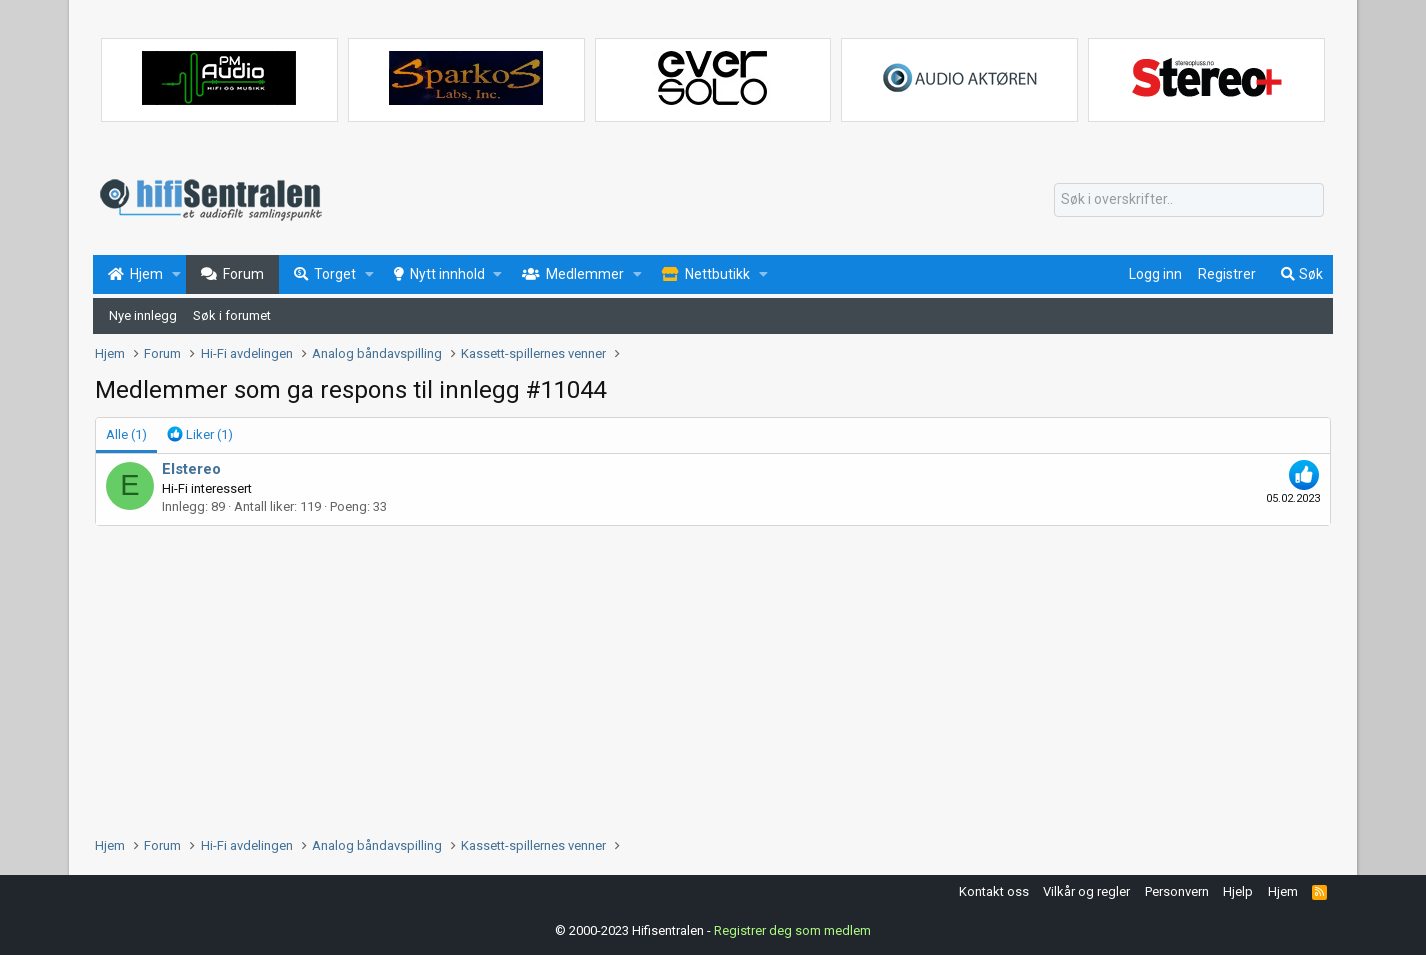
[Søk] (1189, 200)
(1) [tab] (126, 434)
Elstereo (191, 469)
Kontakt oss (994, 891)
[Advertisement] (695, 676)
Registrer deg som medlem (792, 929)
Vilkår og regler (1086, 891)
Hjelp (1238, 891)
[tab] (200, 435)
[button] (176, 275)
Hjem (1283, 891)
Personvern (1177, 891)
